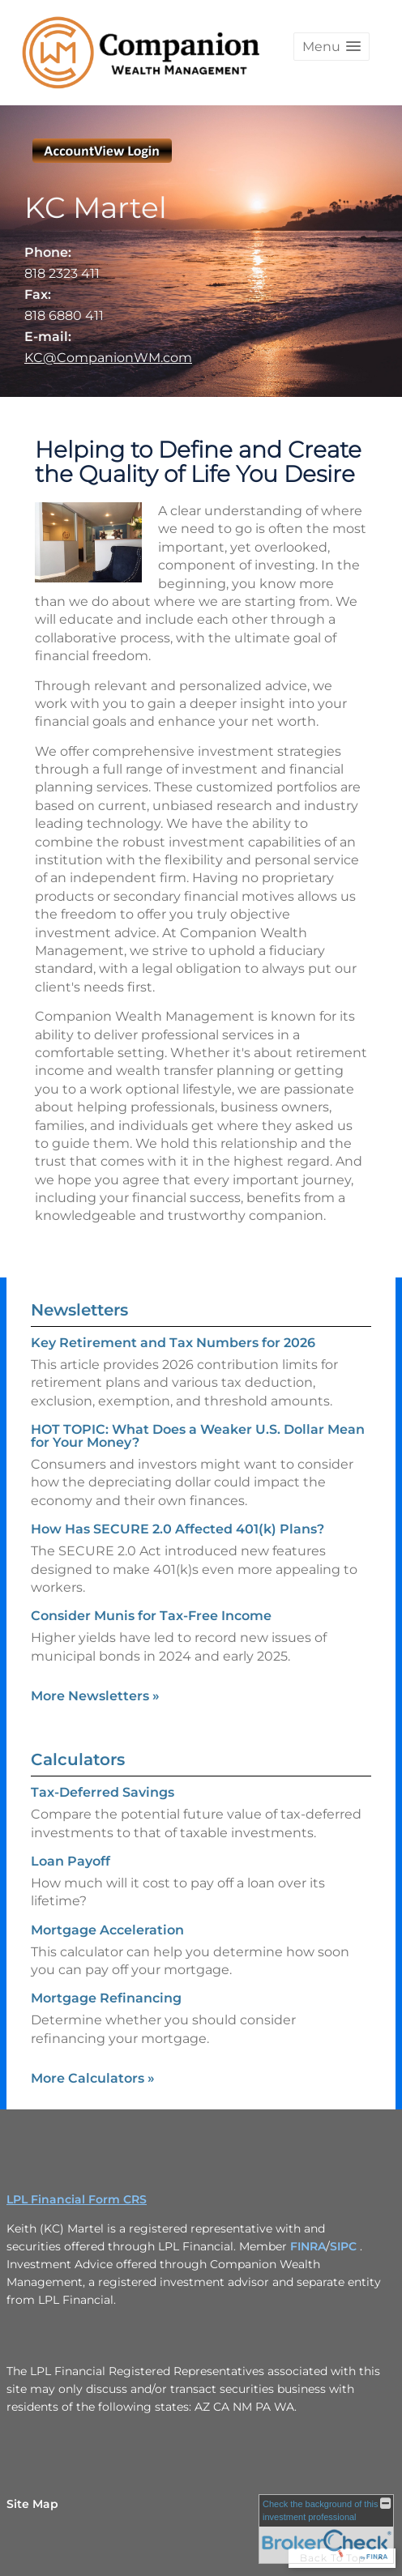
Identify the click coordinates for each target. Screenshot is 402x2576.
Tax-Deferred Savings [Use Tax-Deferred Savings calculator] (102, 1792)
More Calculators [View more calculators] (93, 2078)
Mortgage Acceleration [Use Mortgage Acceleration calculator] (107, 1930)
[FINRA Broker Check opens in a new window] (326, 2529)
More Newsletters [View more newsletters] (95, 1696)
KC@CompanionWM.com (108, 357)
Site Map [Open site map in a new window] (32, 2504)
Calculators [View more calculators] (78, 1759)
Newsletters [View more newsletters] (79, 1310)
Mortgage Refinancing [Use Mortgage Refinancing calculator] (106, 1998)
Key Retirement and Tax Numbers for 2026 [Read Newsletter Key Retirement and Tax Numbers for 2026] (173, 1342)
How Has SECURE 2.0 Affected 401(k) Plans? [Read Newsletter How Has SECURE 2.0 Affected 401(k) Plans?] (177, 1529)
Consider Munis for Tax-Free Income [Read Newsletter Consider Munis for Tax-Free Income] (151, 1615)
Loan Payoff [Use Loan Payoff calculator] (70, 1861)
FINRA (308, 2246)
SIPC (343, 2246)
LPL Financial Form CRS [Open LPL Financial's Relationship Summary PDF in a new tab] (76, 2199)
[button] (331, 46)
